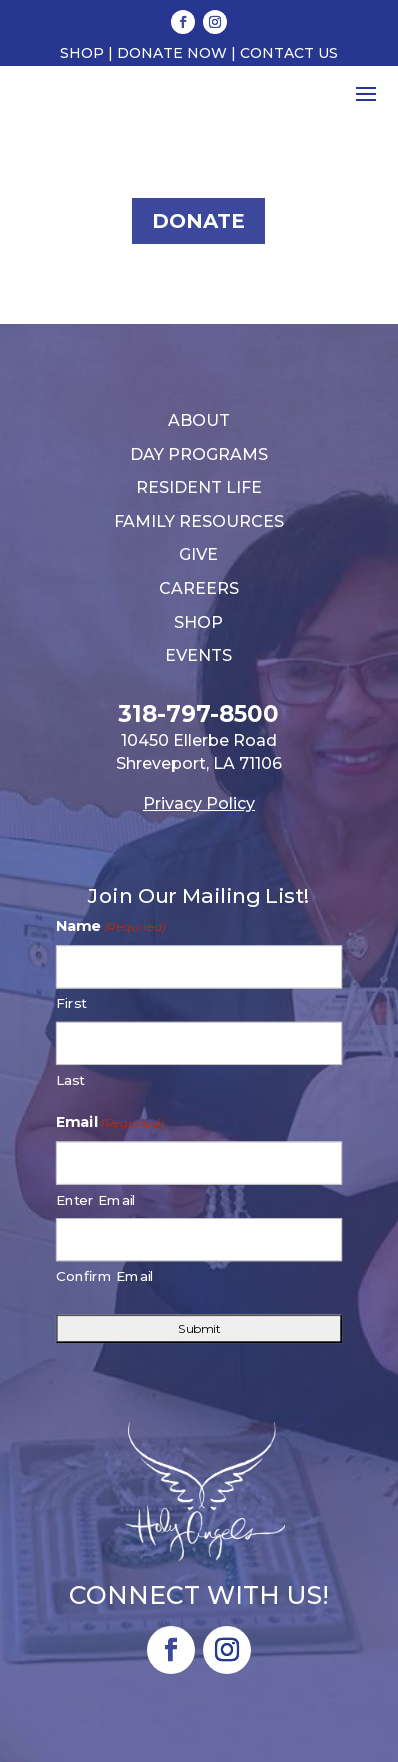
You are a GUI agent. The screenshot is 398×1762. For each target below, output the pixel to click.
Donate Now (172, 53)
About (199, 420)
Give (198, 554)
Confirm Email (105, 1276)
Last (70, 1079)
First (71, 1003)
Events (198, 655)
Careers (199, 588)
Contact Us (289, 53)
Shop (82, 53)
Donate (198, 221)
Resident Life (199, 487)
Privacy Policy (199, 803)
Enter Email (96, 1199)
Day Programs (199, 454)
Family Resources (199, 521)
